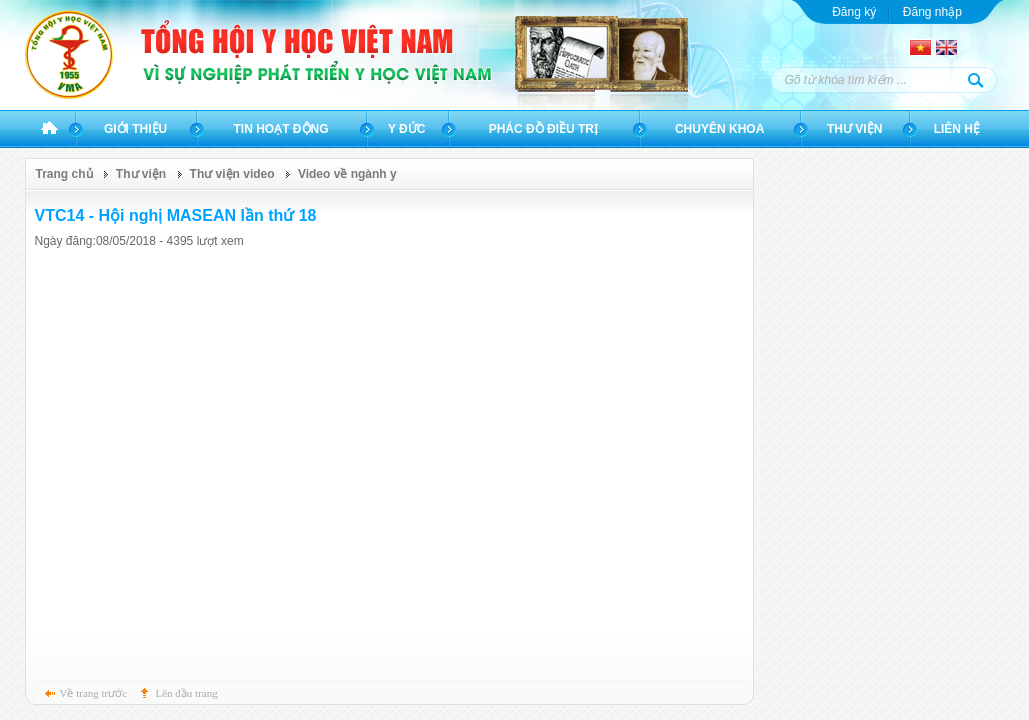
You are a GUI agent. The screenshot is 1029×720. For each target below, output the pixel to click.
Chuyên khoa (719, 129)
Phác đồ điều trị (543, 129)
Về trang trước (94, 693)
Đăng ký (854, 12)
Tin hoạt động (281, 129)
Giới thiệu (135, 129)
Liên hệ (957, 129)
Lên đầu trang (187, 693)
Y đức (406, 129)
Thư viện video (232, 174)
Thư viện (854, 129)
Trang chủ (49, 129)
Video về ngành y (347, 174)
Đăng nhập (932, 12)
